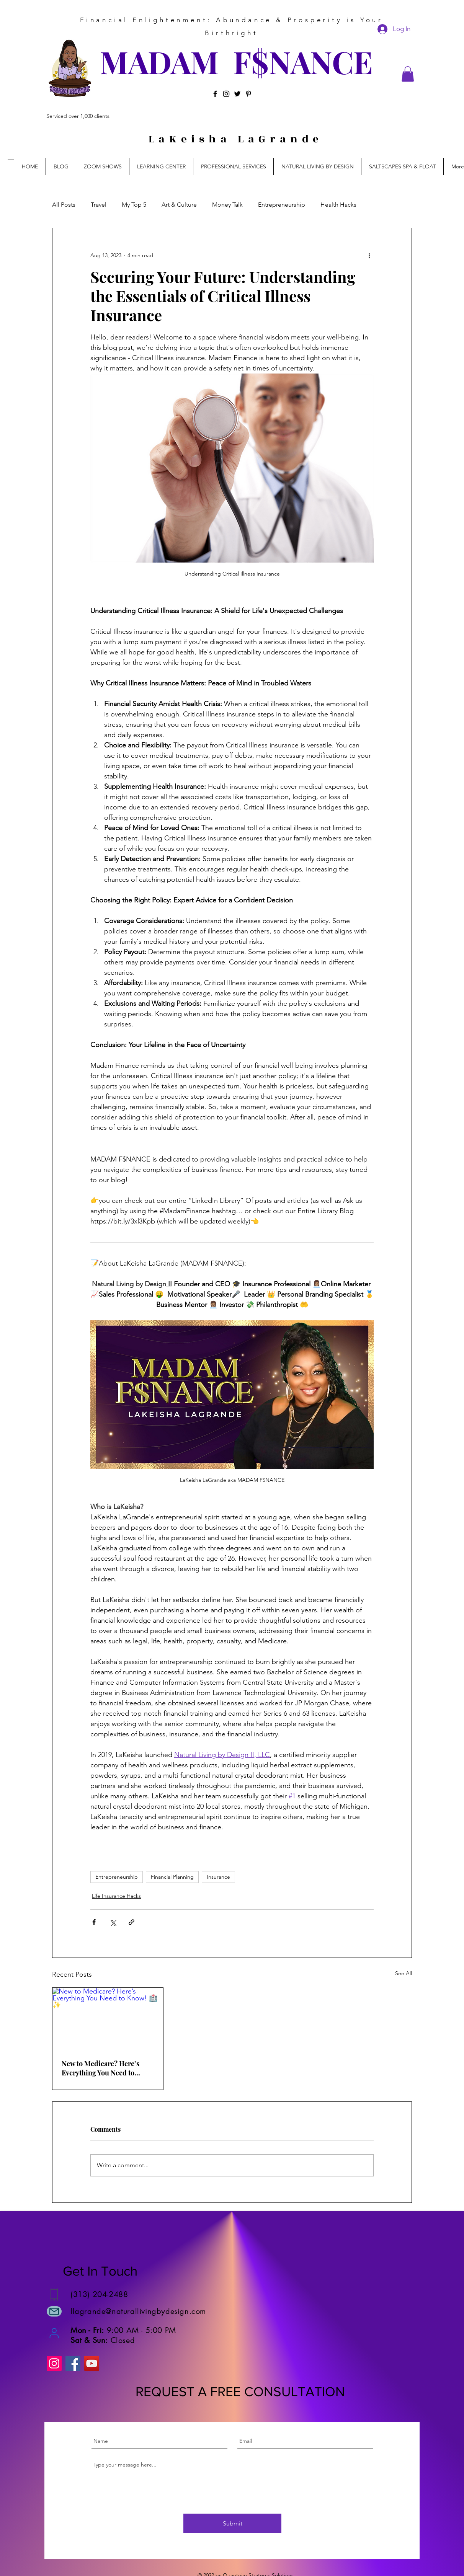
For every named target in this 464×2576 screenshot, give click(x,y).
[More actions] (369, 255)
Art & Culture (179, 204)
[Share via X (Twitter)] (112, 1922)
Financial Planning (172, 1876)
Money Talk (227, 204)
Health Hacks (338, 204)
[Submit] (232, 2523)
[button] (407, 74)
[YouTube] (91, 2363)
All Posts (63, 204)
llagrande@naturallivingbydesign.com (138, 2311)
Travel (98, 204)
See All (403, 1973)
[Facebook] (215, 94)
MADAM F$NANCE (236, 61)
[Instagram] (226, 94)
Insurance (218, 1876)
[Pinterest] (248, 94)
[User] (54, 2333)
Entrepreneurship (281, 204)
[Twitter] (237, 94)
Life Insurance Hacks (116, 1895)
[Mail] (54, 2311)
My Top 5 (134, 204)
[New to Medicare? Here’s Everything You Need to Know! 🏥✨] (107, 2019)
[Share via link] (131, 1922)
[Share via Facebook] (94, 1922)
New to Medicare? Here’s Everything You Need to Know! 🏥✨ (100, 2068)
